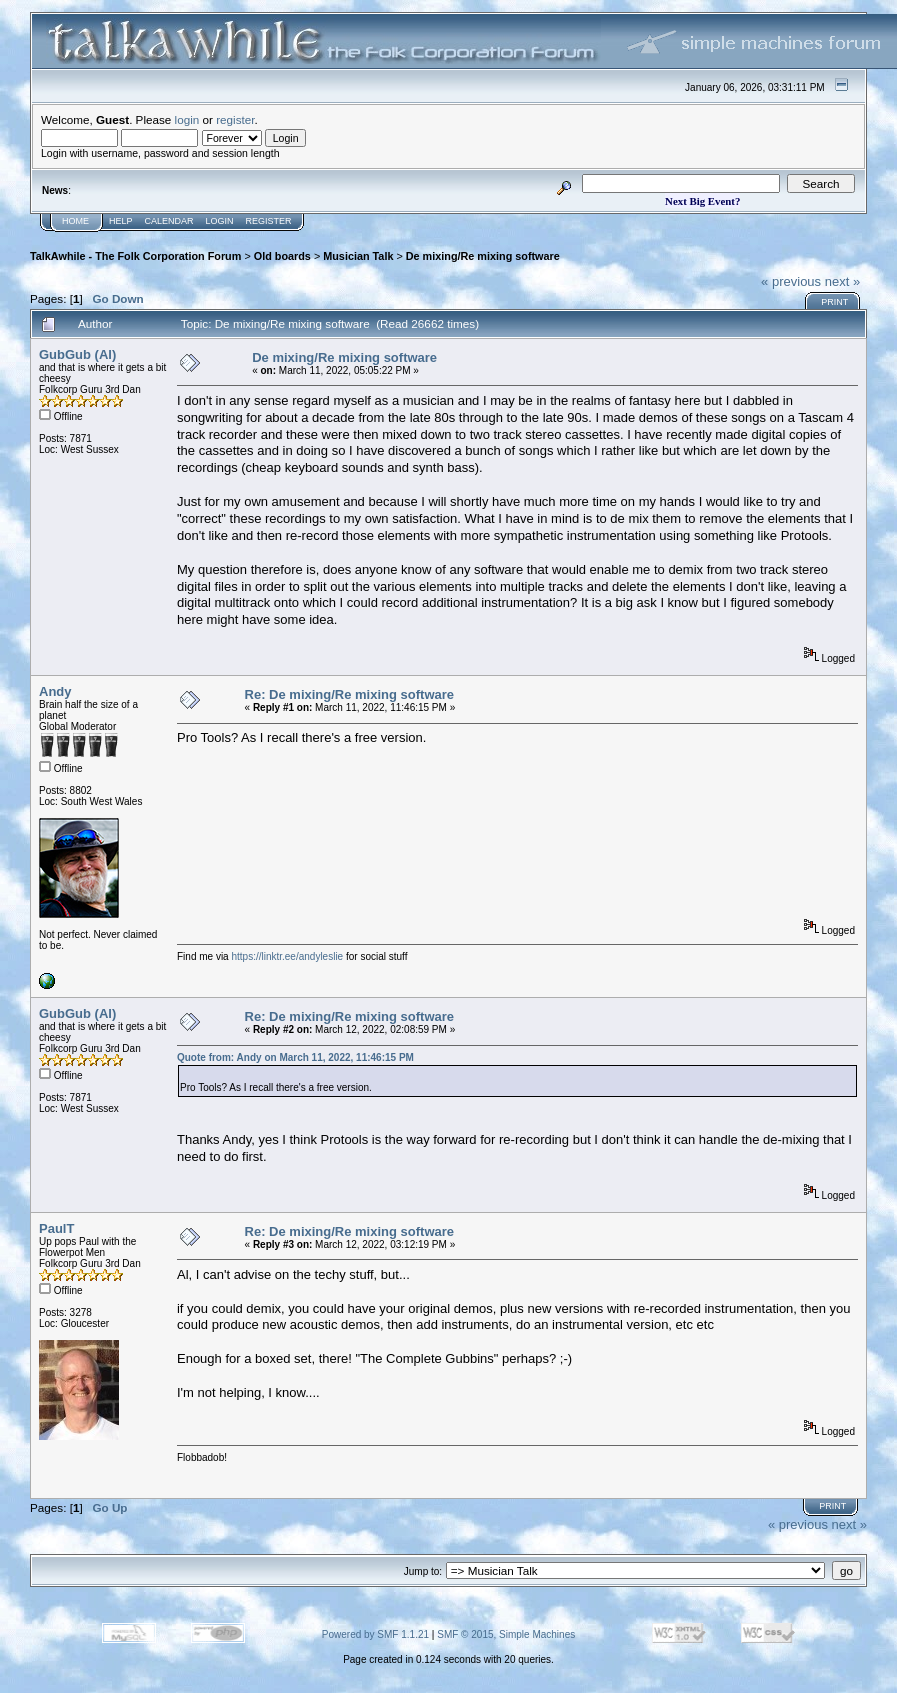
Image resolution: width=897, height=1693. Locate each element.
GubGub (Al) (77, 354)
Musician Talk (358, 256)
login (187, 119)
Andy (55, 691)
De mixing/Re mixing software (483, 256)
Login (220, 221)
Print (834, 302)
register (235, 119)
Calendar (169, 221)
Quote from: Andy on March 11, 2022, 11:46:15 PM (295, 1057)
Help (121, 221)
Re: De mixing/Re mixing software (350, 694)
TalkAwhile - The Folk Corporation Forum (135, 256)
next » (842, 281)
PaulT (56, 1228)
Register (269, 221)
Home (75, 221)
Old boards (282, 256)
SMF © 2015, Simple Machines (506, 1634)
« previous (791, 281)
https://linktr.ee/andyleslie (287, 956)
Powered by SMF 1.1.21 (375, 1634)
